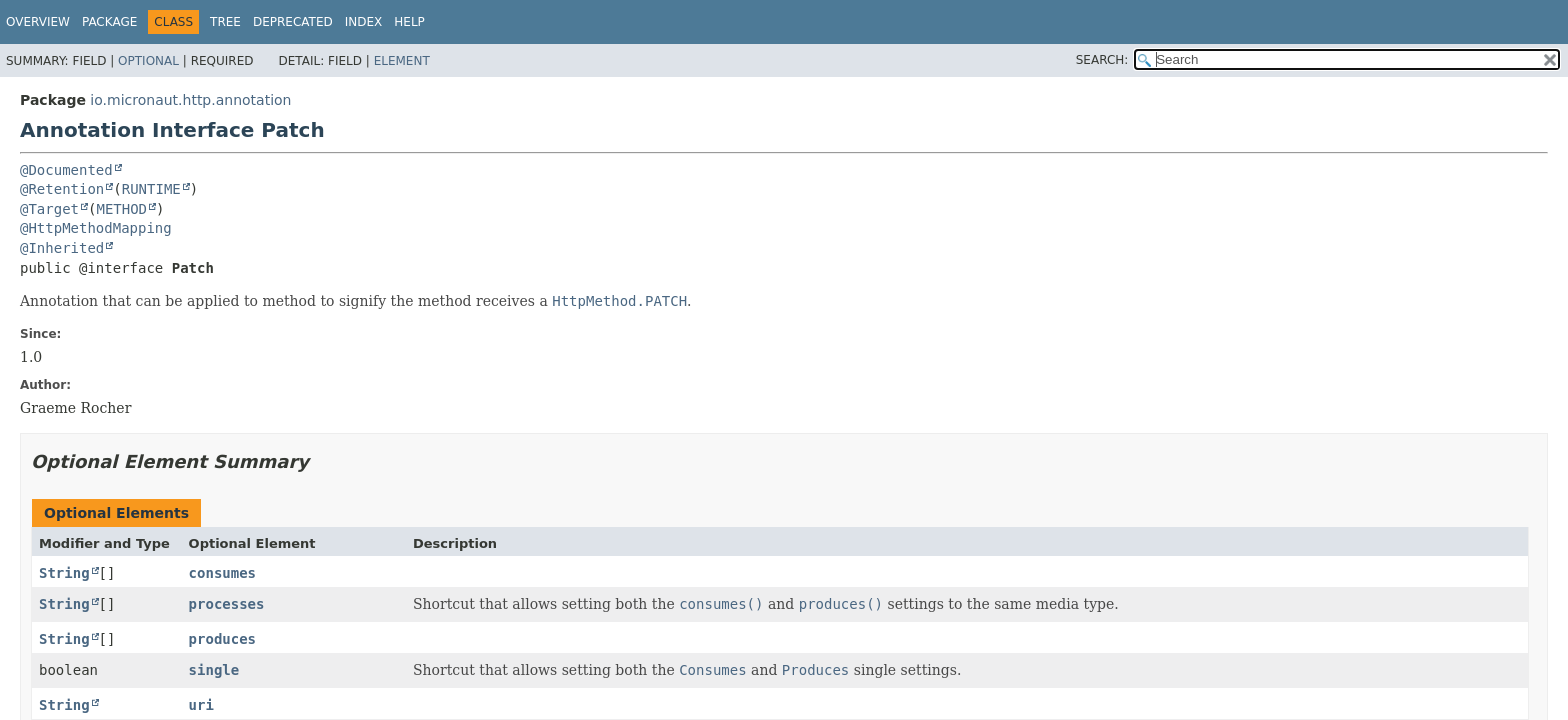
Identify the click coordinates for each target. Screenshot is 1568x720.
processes (227, 604)
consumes (222, 573)
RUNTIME (151, 189)
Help (409, 22)
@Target (49, 209)
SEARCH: (1102, 60)
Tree (225, 22)
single (214, 670)
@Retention (62, 189)
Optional (148, 61)
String (64, 573)
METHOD (121, 209)
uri (201, 705)
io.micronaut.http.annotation (190, 100)
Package (109, 22)
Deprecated (293, 22)
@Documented (66, 170)
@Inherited (62, 248)
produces (222, 639)
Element (402, 61)
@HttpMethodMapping (96, 228)
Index (364, 22)
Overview (38, 22)
